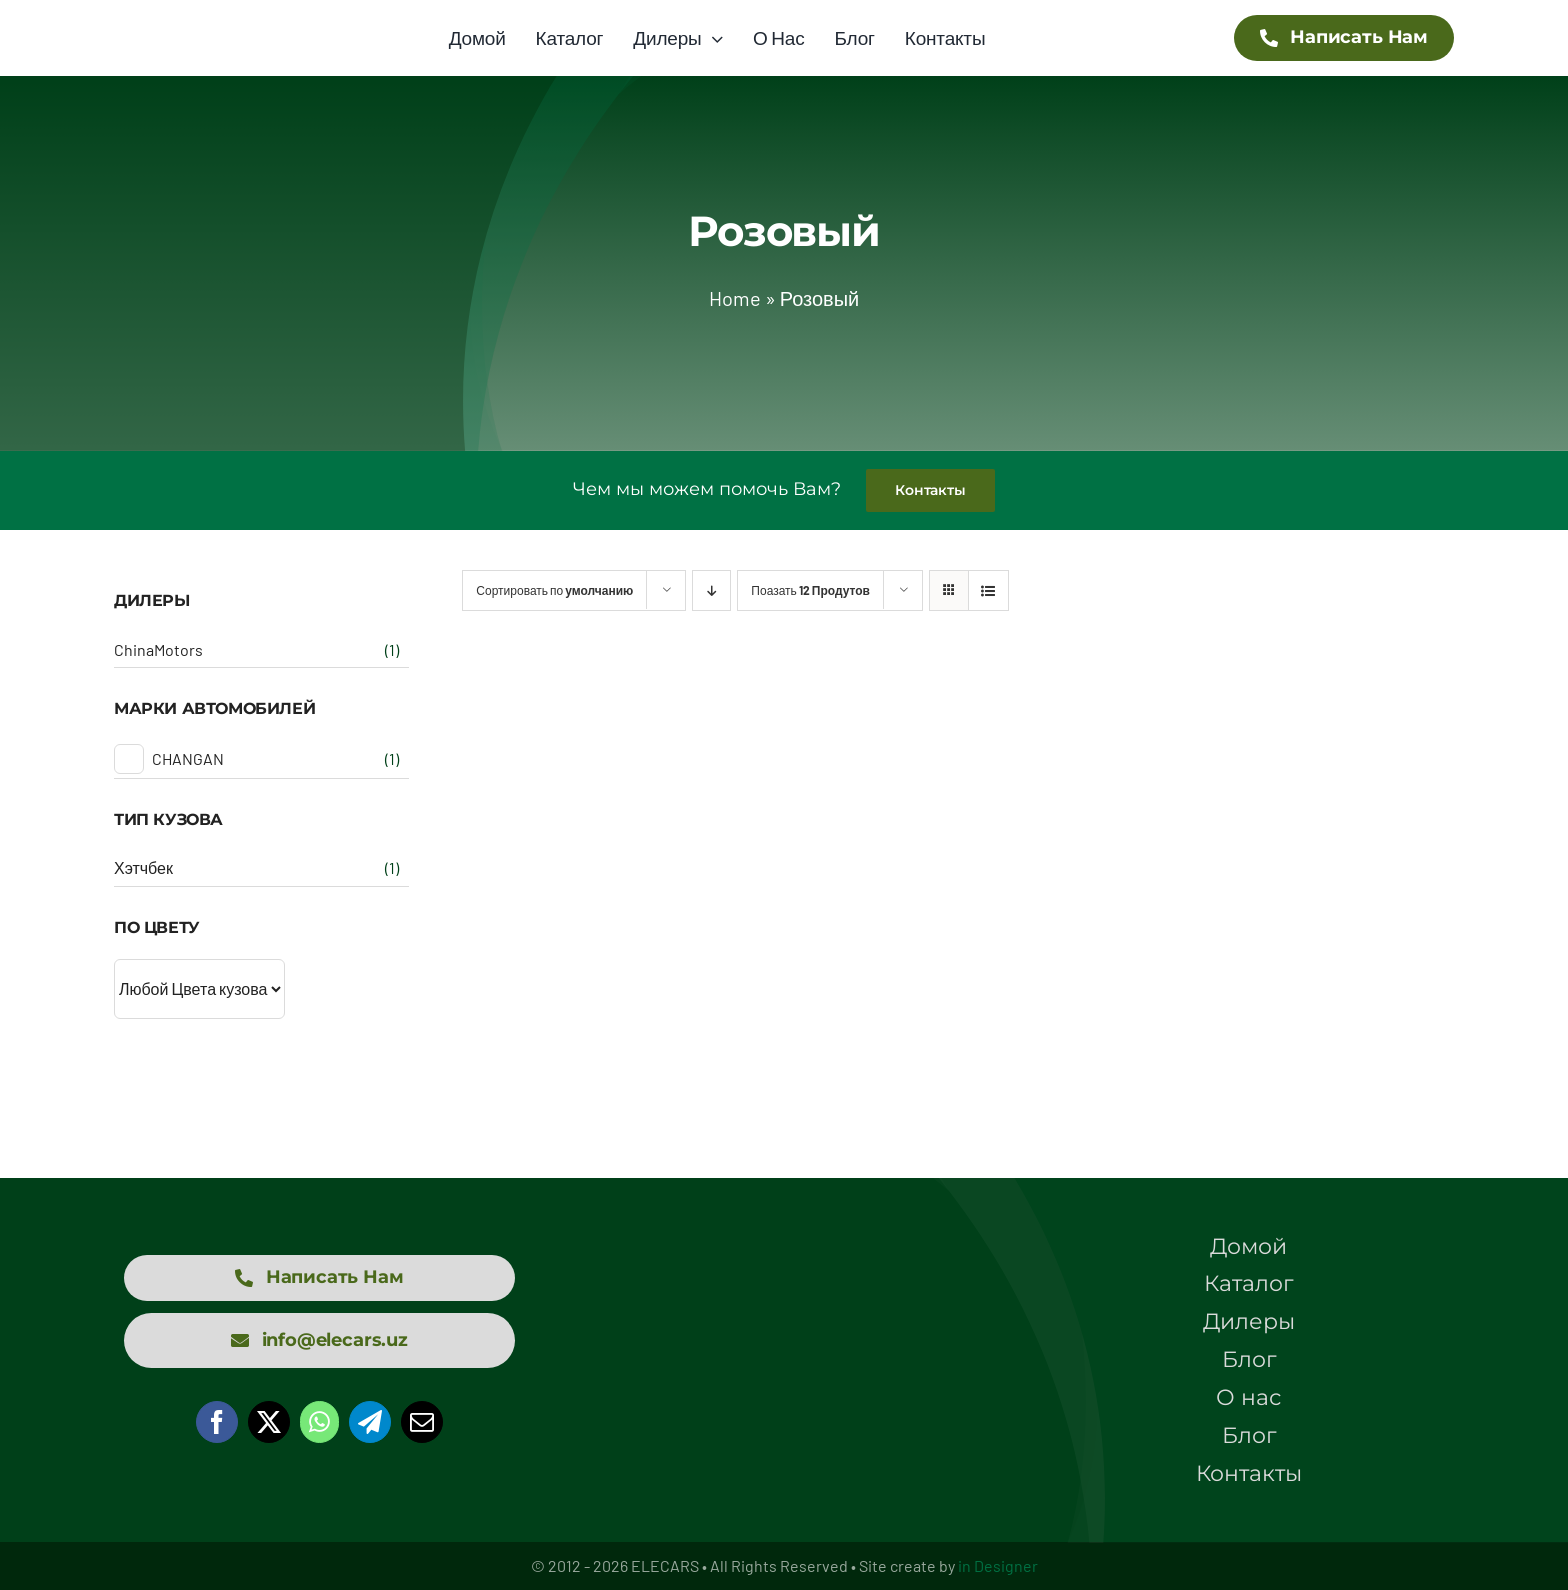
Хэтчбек (143, 867)
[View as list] (988, 590)
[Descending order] (711, 590)
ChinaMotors (158, 649)
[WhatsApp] (319, 1422)
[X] (269, 1422)
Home (735, 298)
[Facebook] (217, 1422)
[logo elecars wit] (784, 1294)
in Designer (998, 1565)
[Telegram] (370, 1422)
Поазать (810, 590)
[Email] (422, 1422)
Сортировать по (554, 590)
